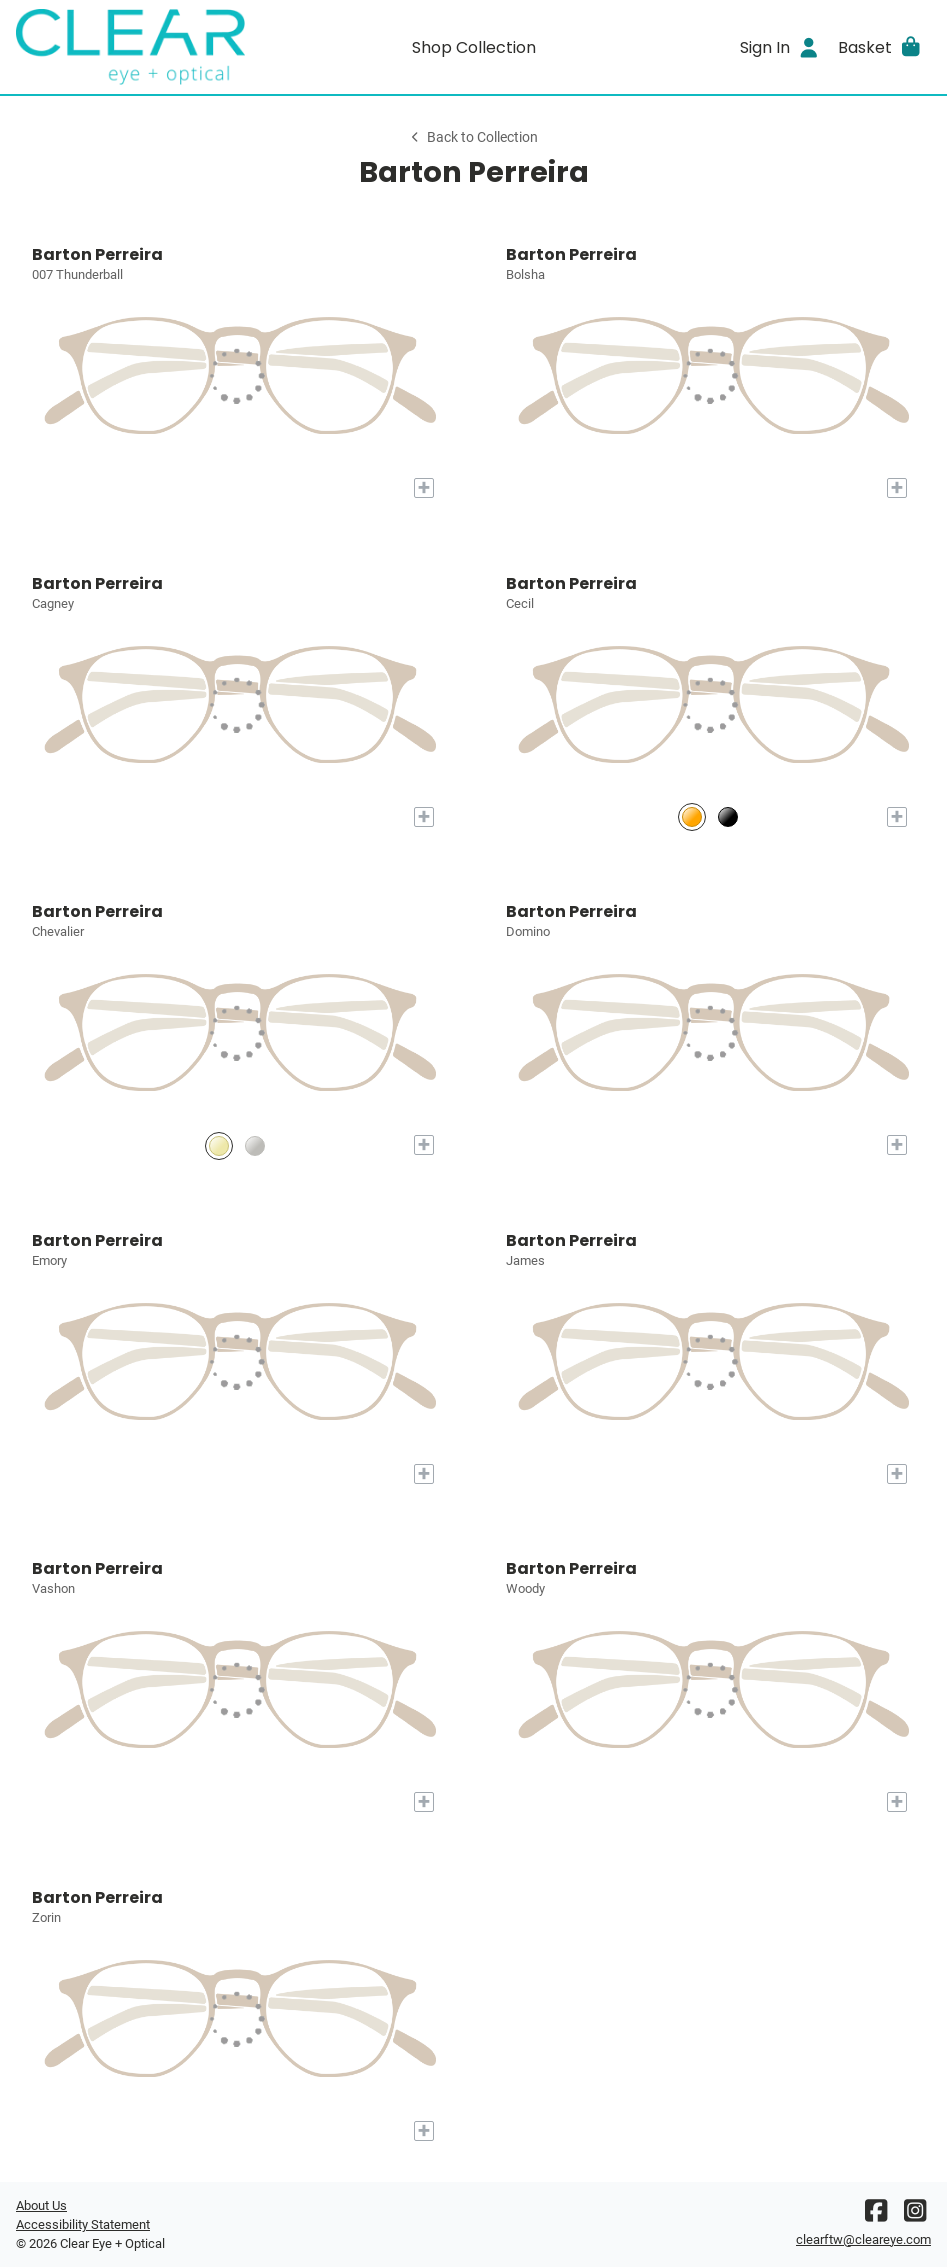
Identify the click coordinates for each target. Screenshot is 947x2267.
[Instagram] (915, 2215)
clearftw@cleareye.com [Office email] (863, 2239)
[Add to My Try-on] (424, 488)
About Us (41, 2205)
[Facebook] (876, 2215)
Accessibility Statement (83, 2224)
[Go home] (130, 47)
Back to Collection (473, 137)
